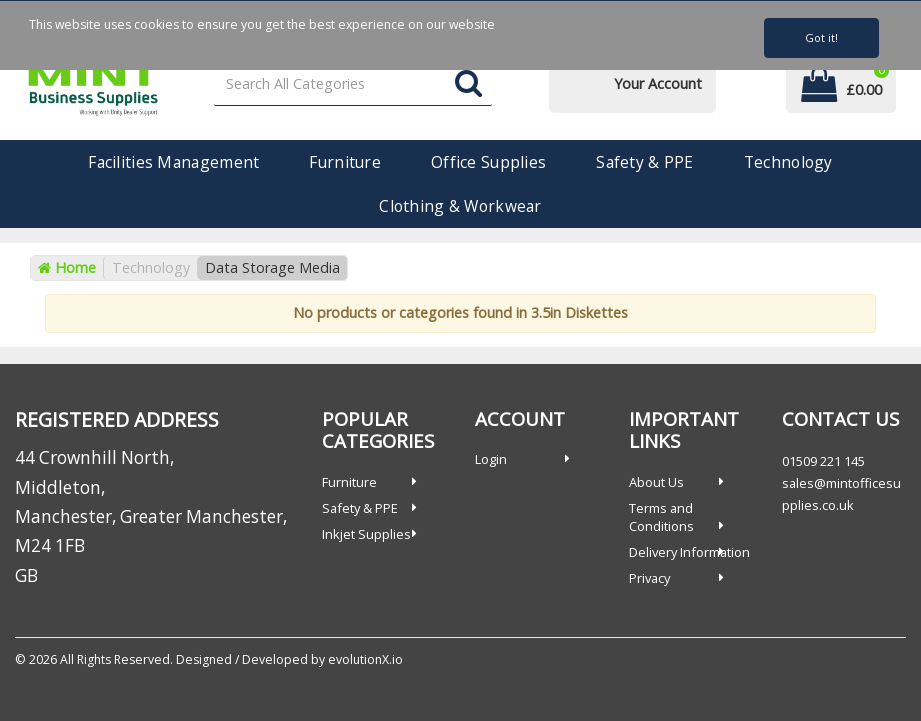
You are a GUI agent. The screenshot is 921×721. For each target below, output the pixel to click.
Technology (788, 162)
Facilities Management (173, 162)
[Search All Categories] (353, 84)
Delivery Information (689, 552)
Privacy (649, 578)
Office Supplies (488, 162)
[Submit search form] (468, 84)
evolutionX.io (365, 659)
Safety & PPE (644, 162)
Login (491, 459)
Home (67, 267)
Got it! (821, 37)
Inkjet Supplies (366, 534)
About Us (656, 482)
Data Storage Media (272, 267)
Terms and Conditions (661, 517)
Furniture (345, 162)
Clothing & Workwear (460, 206)
